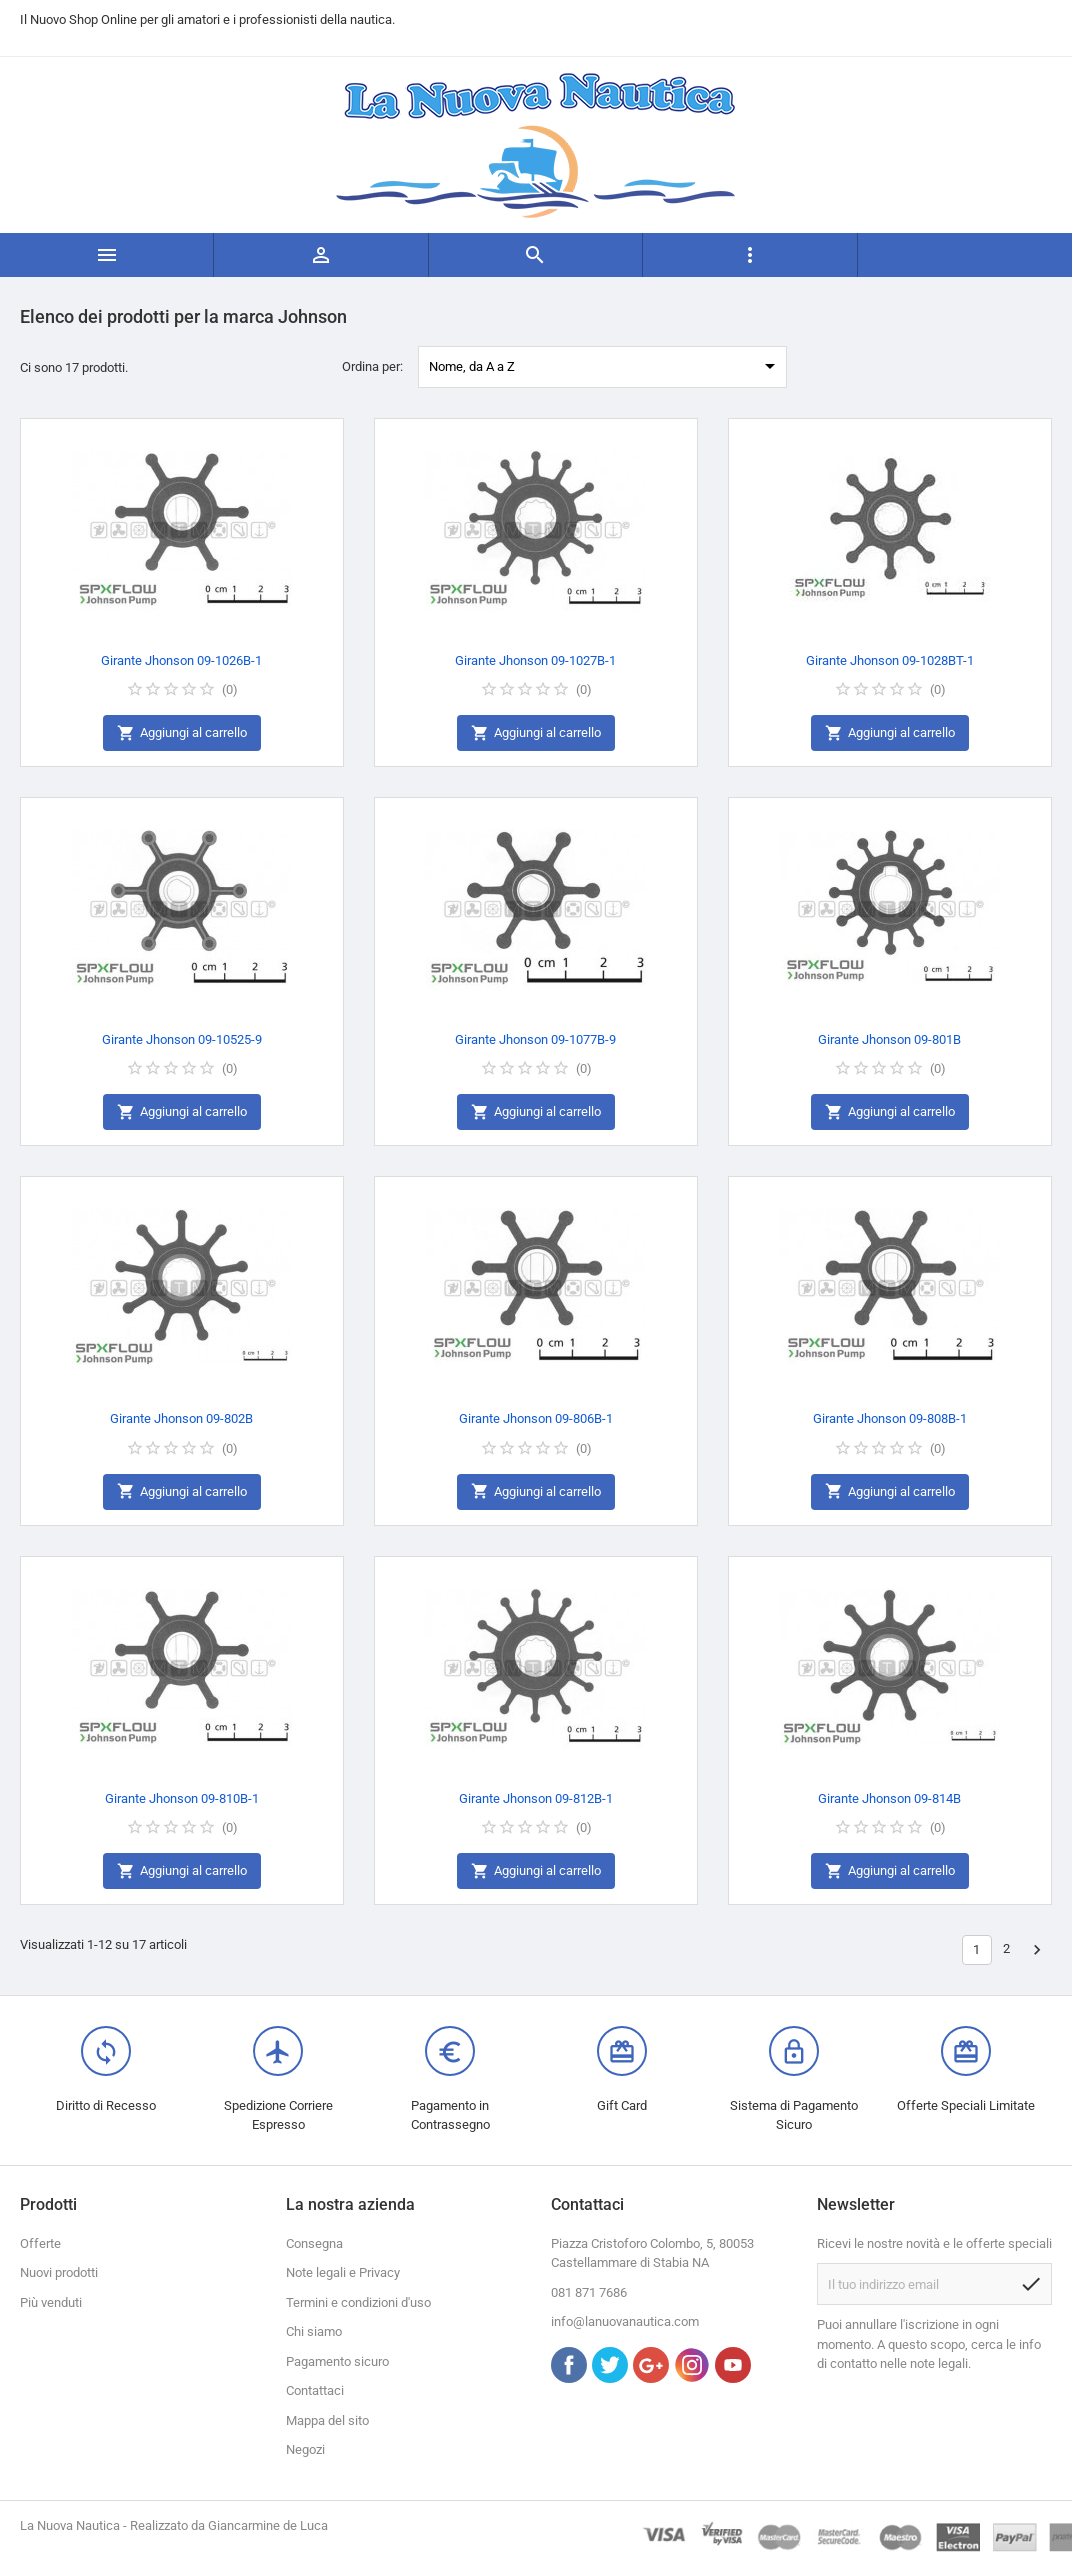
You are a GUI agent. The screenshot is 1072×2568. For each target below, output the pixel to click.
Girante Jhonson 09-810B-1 (182, 1798)
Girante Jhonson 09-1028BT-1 (890, 660)
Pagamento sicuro (337, 2361)
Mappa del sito (327, 2420)
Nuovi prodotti (59, 2272)
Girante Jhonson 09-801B (889, 1039)
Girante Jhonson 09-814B (889, 1798)
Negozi (305, 2449)
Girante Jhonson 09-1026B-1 (181, 660)
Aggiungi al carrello (182, 733)
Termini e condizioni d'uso (358, 2302)
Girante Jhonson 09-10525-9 (182, 1039)
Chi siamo (314, 2331)
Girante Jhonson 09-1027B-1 (535, 660)
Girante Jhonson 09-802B (181, 1418)
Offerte (40, 2243)
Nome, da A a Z (605, 366)
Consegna (314, 2243)
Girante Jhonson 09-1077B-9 (535, 1039)
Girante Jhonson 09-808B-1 (890, 1418)
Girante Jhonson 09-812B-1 (536, 1798)
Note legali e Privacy (343, 2272)
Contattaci (315, 2390)
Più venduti (51, 2302)
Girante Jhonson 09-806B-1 (536, 1418)
